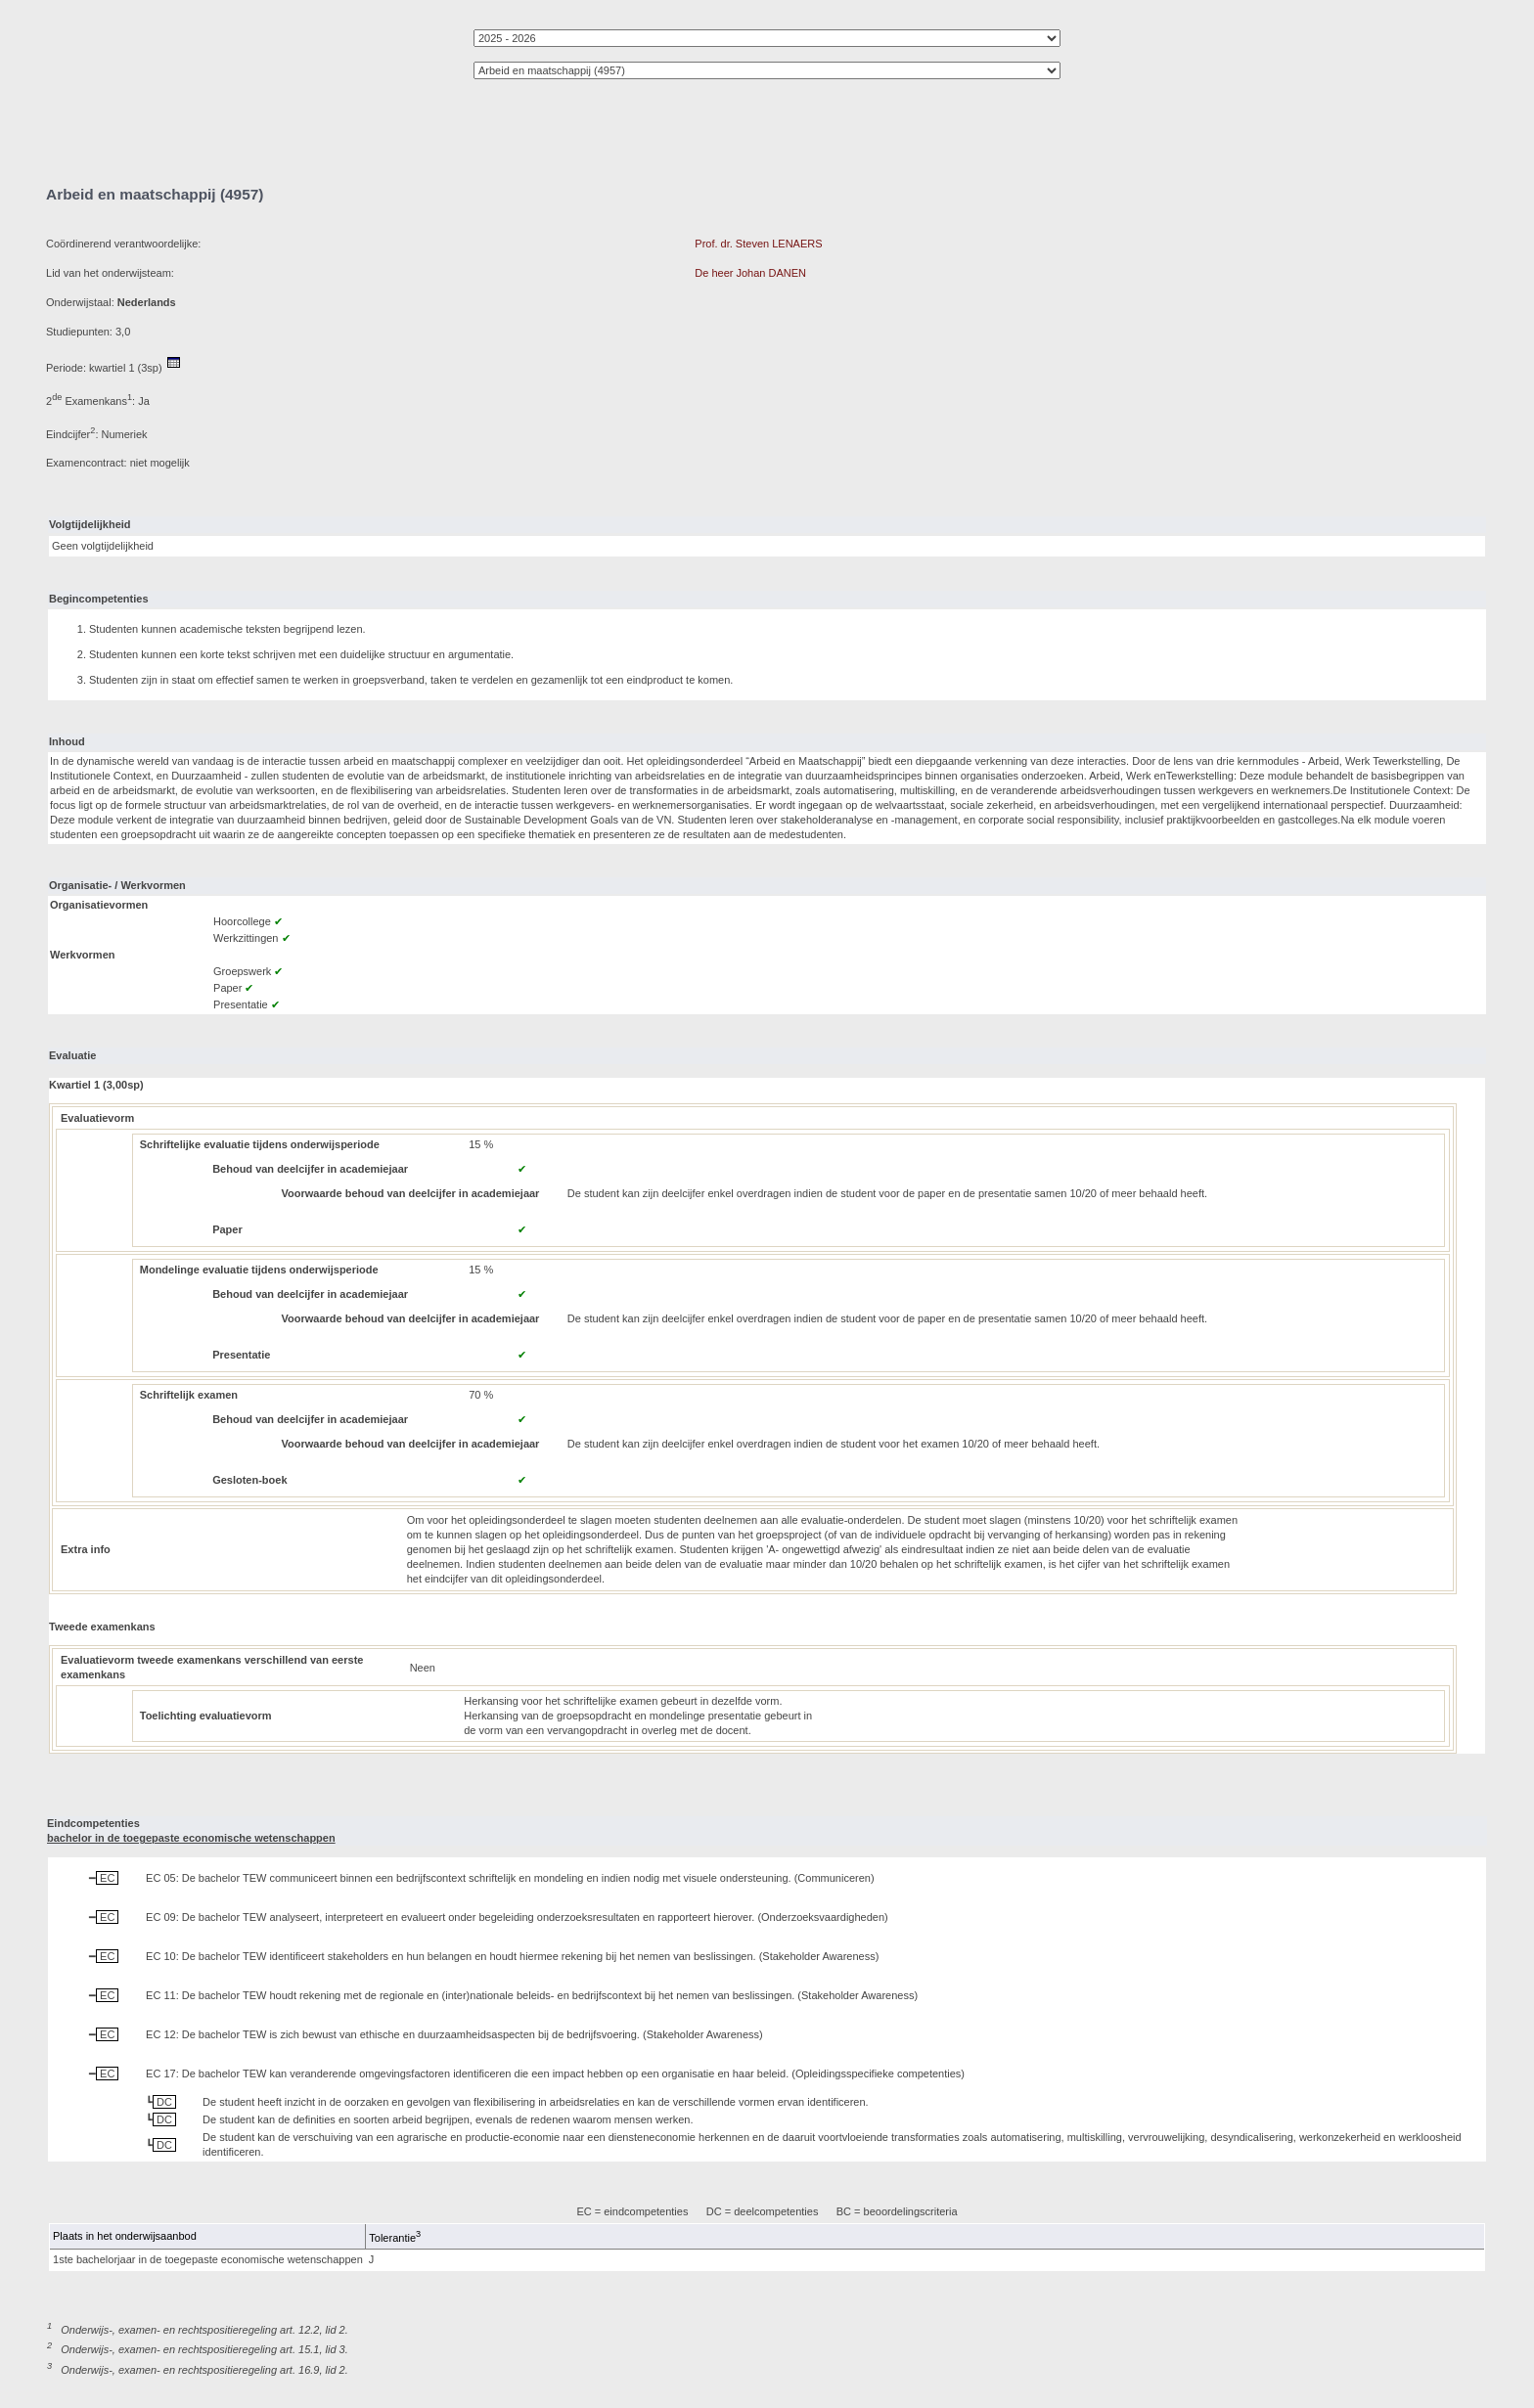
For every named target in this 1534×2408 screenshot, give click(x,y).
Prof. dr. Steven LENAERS (758, 243)
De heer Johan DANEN (750, 273)
